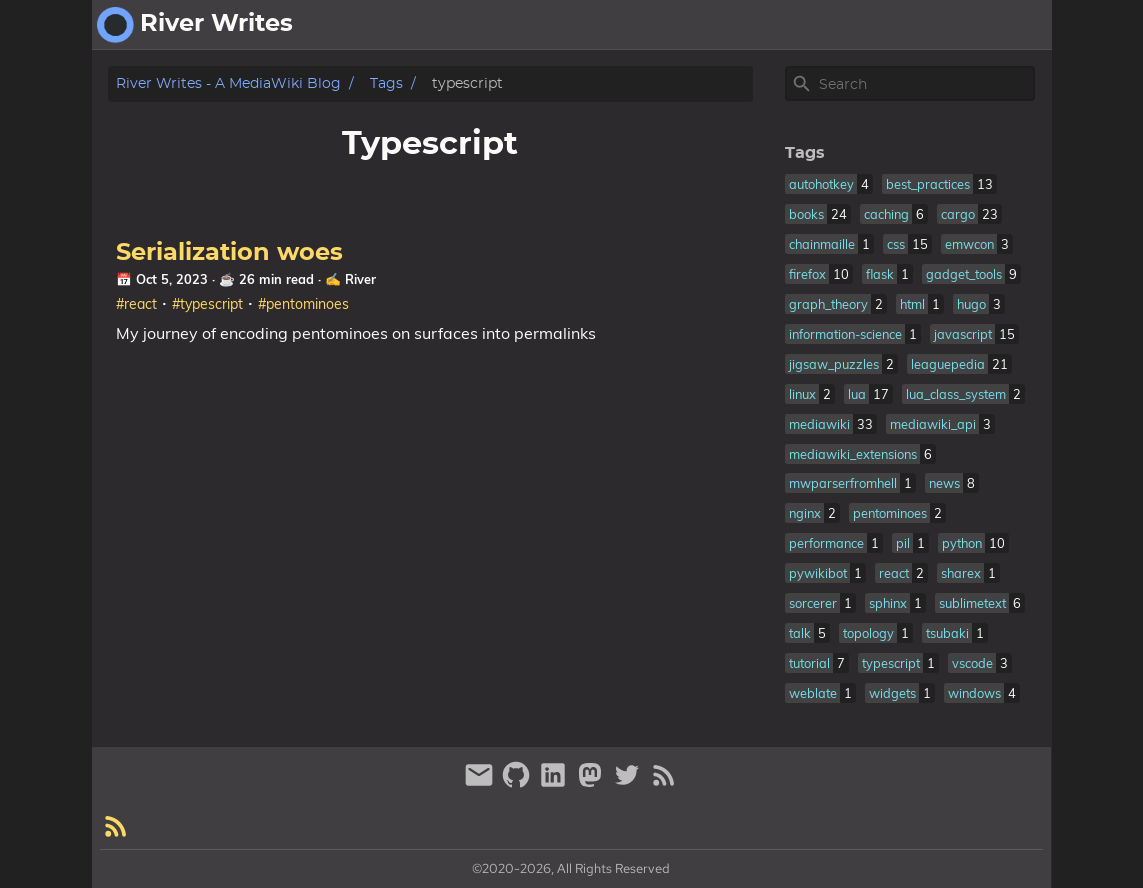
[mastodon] (592, 783)
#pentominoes (303, 304)
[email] (481, 783)
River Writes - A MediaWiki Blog (228, 83)
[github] (518, 783)
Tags (386, 83)
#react (136, 304)
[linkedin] (555, 783)
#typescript (207, 304)
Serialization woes (229, 253)
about (940, 25)
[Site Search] (925, 84)
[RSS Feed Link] (664, 783)
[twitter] (629, 783)
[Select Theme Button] (883, 25)
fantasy (1012, 25)
